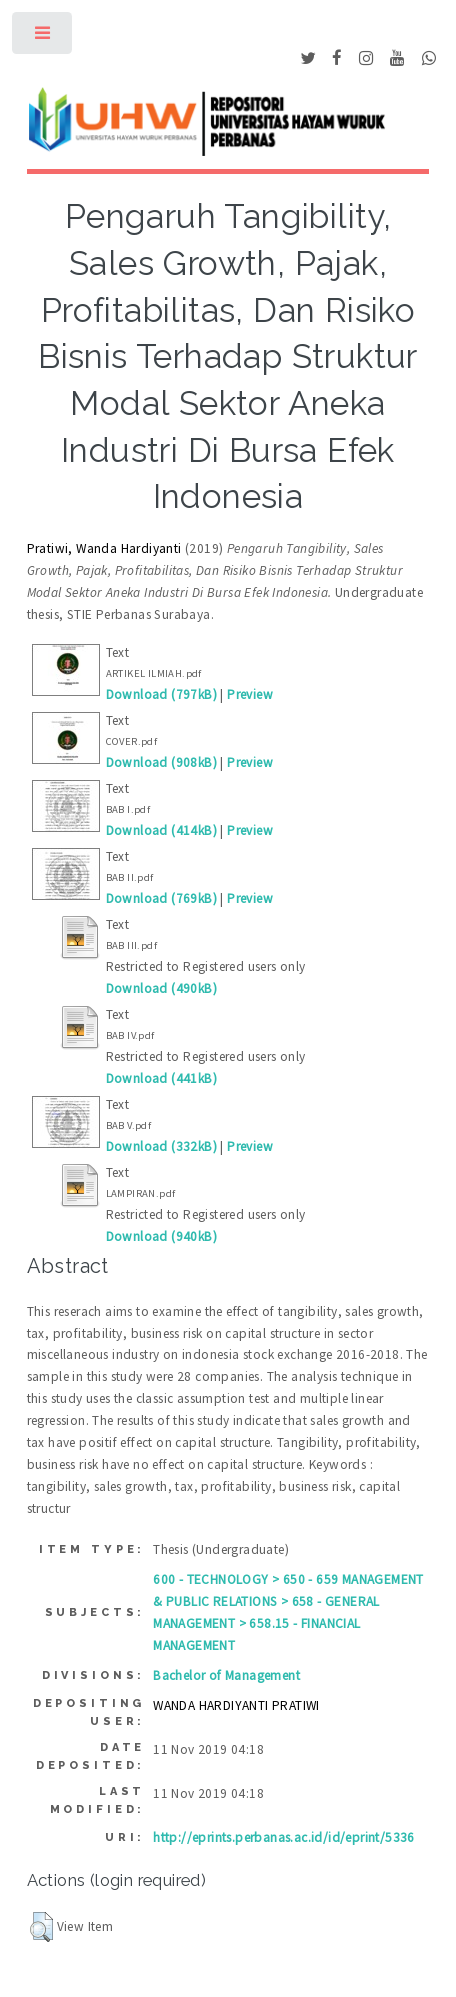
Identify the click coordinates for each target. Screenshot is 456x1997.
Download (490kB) (161, 988)
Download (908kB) (161, 762)
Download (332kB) (161, 1146)
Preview (250, 694)
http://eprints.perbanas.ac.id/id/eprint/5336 (284, 1837)
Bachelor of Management (226, 1675)
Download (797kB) (161, 694)
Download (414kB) (161, 830)
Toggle (43, 37)
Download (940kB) (161, 1236)
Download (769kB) (161, 898)
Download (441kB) (161, 1078)
